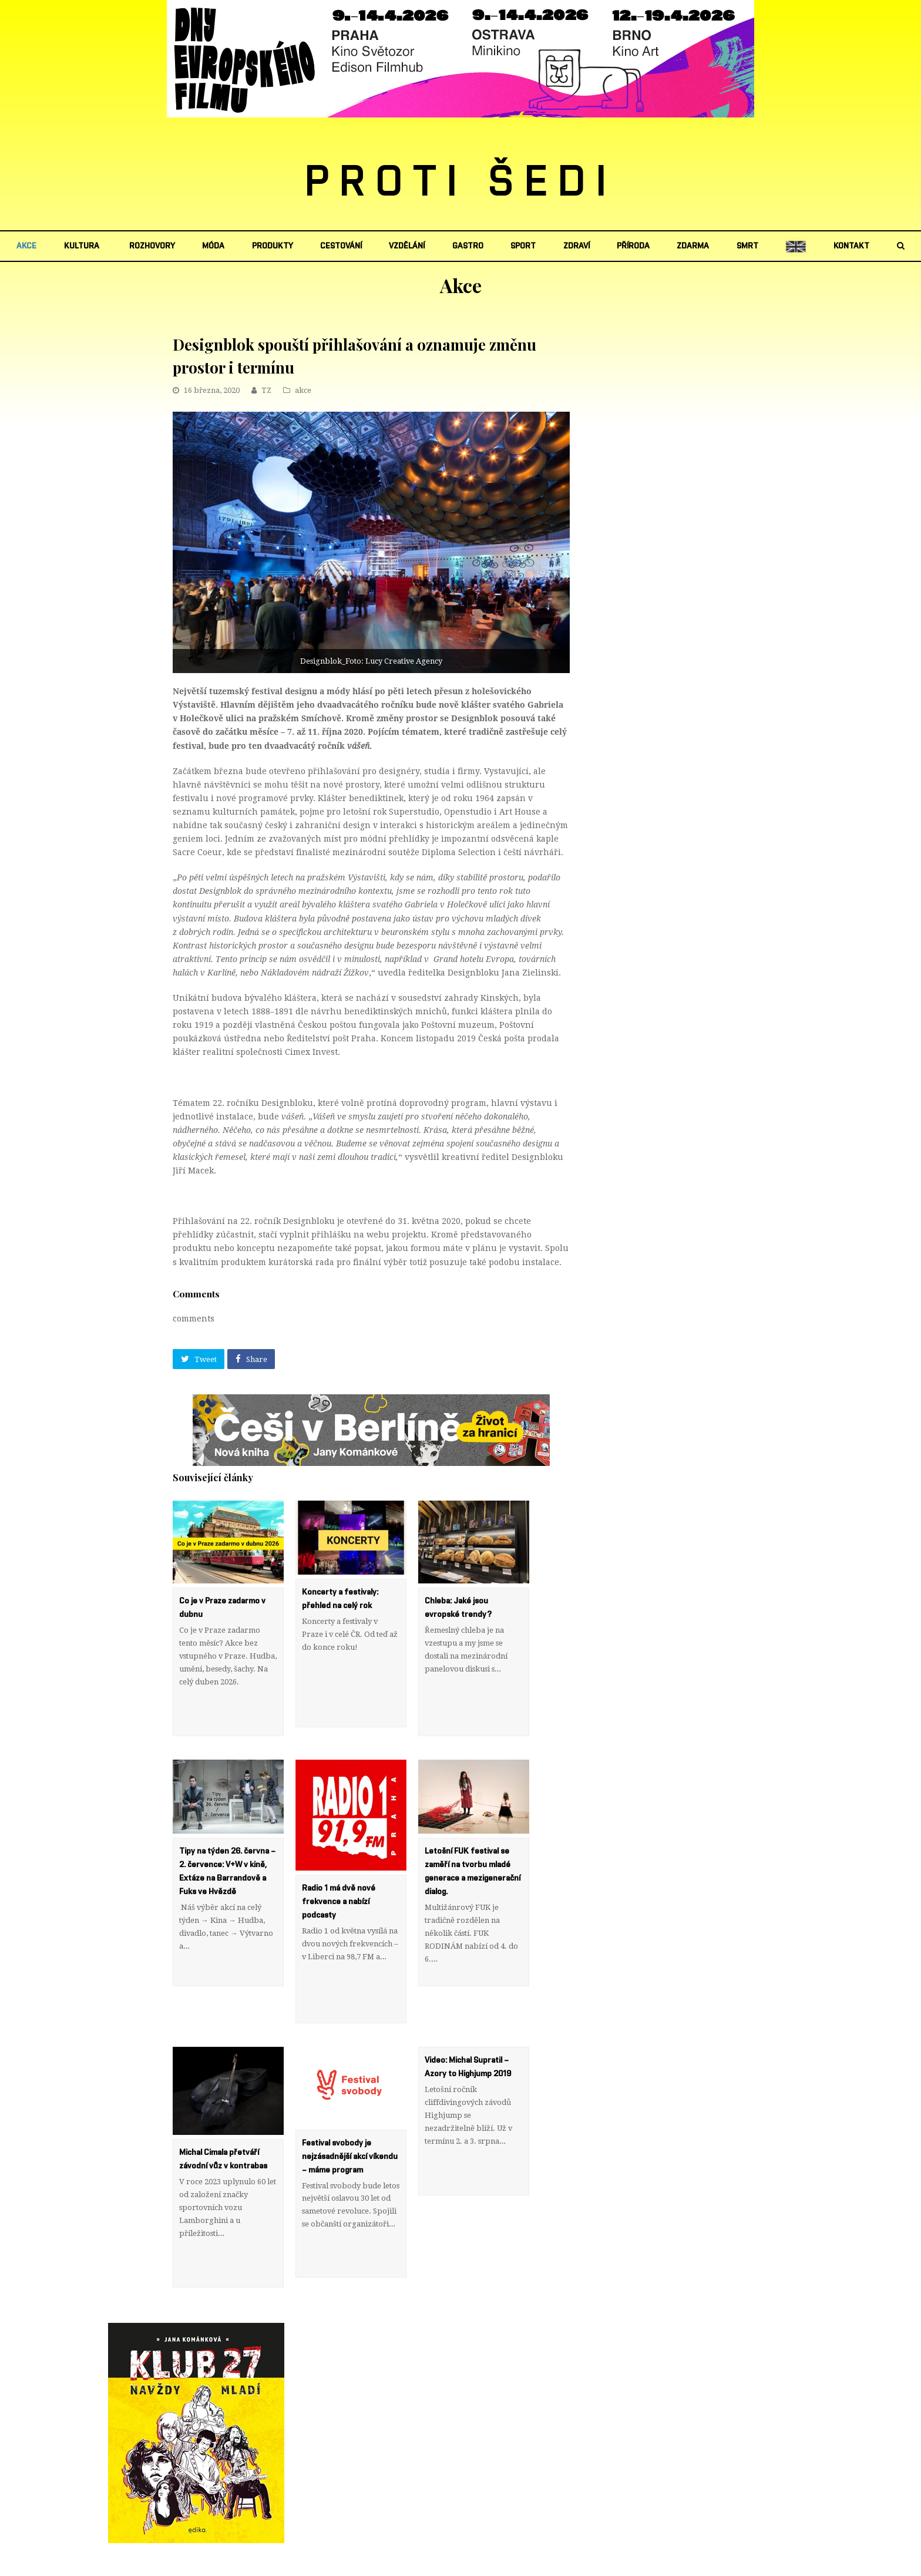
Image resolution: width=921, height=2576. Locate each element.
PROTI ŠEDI (461, 182)
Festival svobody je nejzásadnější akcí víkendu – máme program (350, 2127)
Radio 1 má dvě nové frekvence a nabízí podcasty (338, 1887)
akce (303, 390)
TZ (266, 390)
